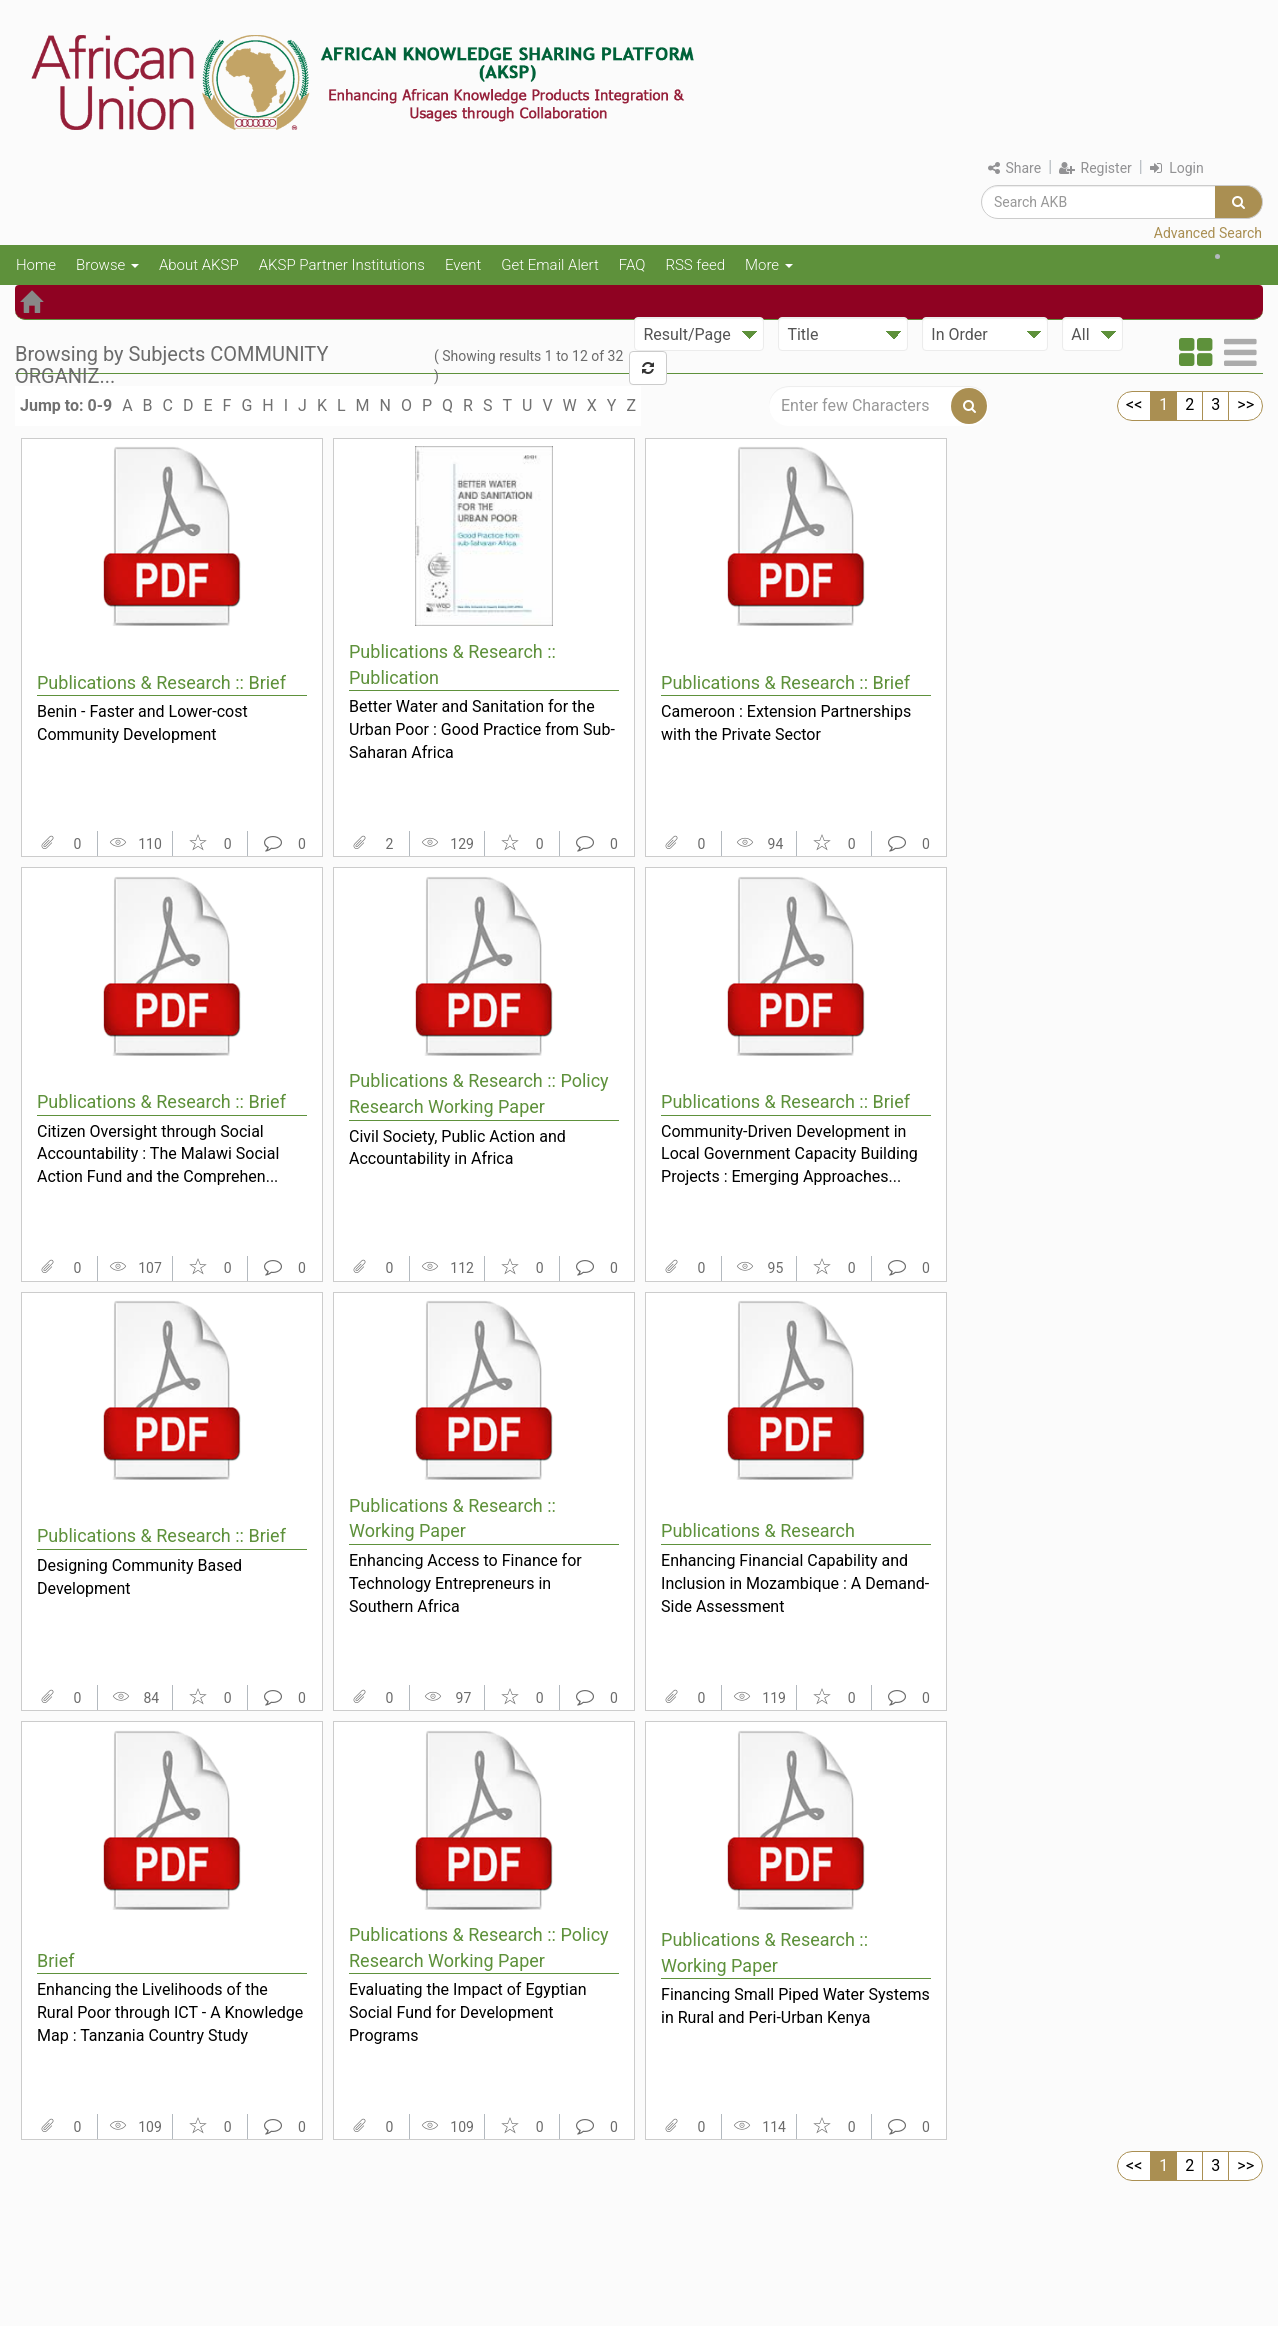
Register (1095, 168)
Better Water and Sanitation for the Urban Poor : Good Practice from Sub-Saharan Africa (482, 729)
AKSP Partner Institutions (342, 265)
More (769, 265)
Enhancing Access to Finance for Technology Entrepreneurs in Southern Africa (465, 1583)
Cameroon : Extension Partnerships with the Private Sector (786, 723)
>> (1245, 404)
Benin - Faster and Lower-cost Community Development (142, 723)
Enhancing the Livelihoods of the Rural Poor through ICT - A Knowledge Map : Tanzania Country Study (170, 2012)
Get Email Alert (550, 265)
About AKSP (199, 265)
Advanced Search (1208, 233)
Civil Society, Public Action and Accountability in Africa (457, 1148)
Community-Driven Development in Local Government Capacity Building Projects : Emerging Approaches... (789, 1154)
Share (1014, 168)
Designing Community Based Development (139, 1577)
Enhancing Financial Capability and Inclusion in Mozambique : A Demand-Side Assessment (795, 1583)
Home (36, 265)
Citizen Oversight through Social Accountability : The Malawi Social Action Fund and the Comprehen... (158, 1154)
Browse (107, 265)
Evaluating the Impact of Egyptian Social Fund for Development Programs (468, 2012)
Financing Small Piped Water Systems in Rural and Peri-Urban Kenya (795, 2006)
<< (1134, 404)
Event (463, 265)
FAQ (632, 265)
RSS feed (695, 265)
